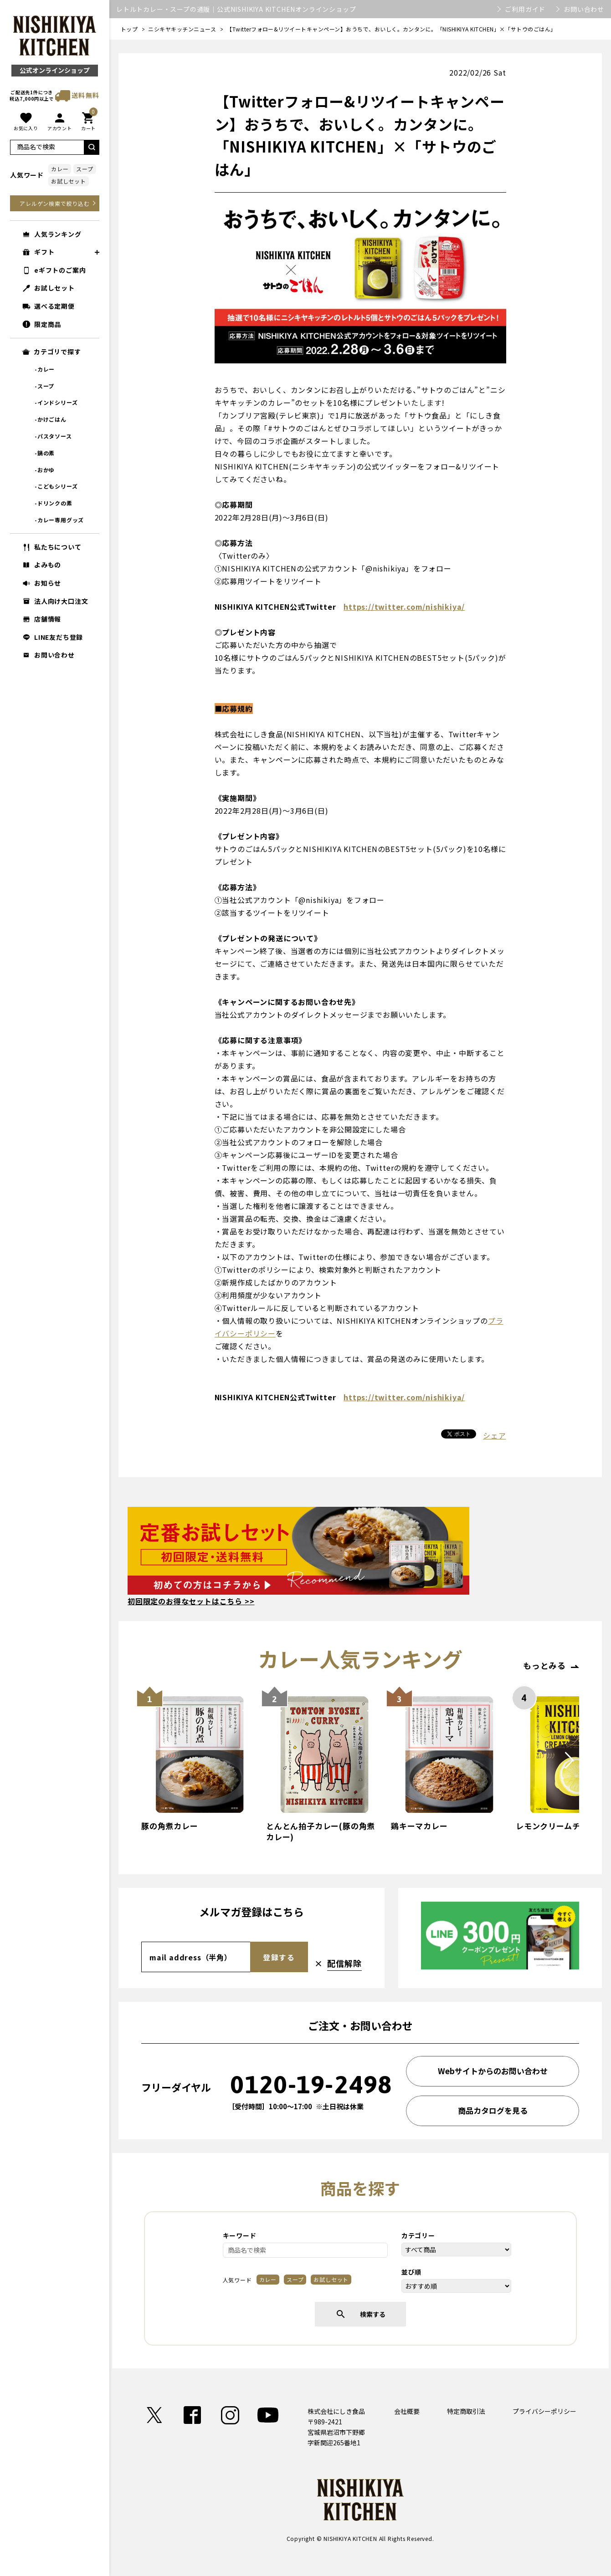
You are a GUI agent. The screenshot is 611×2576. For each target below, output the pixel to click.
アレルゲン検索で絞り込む (55, 203)
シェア (494, 1435)
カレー (59, 169)
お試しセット (68, 181)
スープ (84, 169)
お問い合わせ (584, 9)
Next (569, 1770)
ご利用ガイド (525, 9)
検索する (360, 2314)
